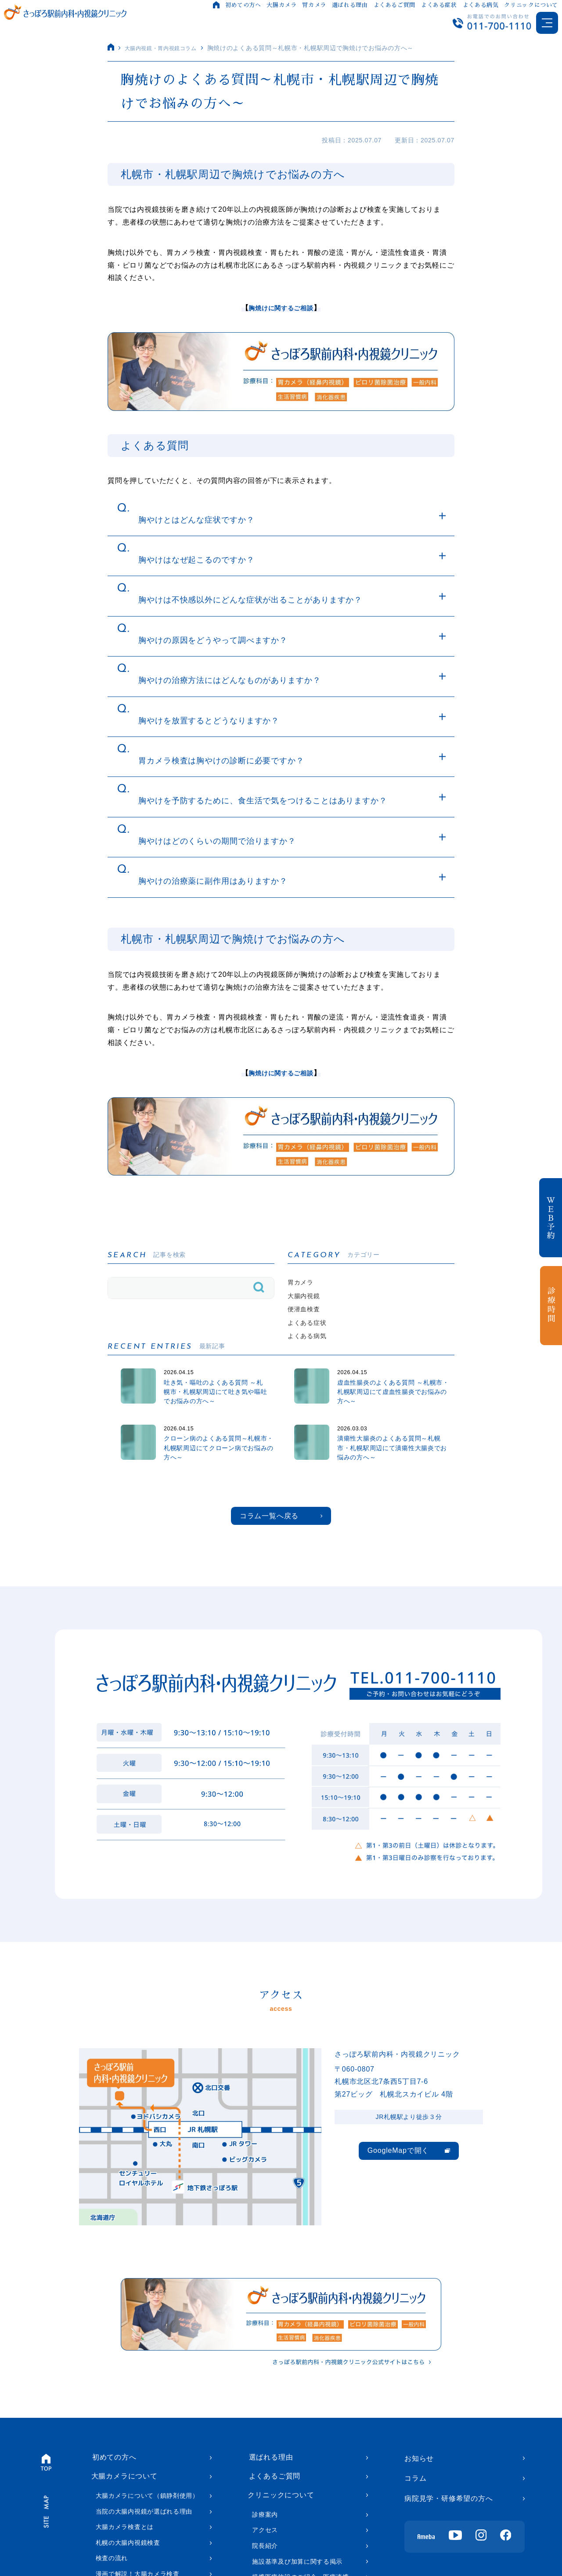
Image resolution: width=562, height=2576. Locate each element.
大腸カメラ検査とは (125, 2547)
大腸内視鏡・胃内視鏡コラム (167, 47)
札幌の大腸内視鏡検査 (128, 2562)
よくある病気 (480, 5)
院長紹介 (265, 2567)
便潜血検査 (306, 1313)
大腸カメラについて (124, 2496)
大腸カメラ (281, 5)
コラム (415, 2496)
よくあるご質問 (394, 5)
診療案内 (265, 2535)
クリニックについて (531, 5)
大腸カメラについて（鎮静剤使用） (147, 2515)
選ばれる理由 (349, 5)
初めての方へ (243, 5)
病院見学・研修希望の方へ (448, 2516)
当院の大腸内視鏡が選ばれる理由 (144, 2531)
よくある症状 (439, 5)
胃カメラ (314, 5)
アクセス (265, 2551)
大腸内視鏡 (306, 1298)
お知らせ (419, 2476)
